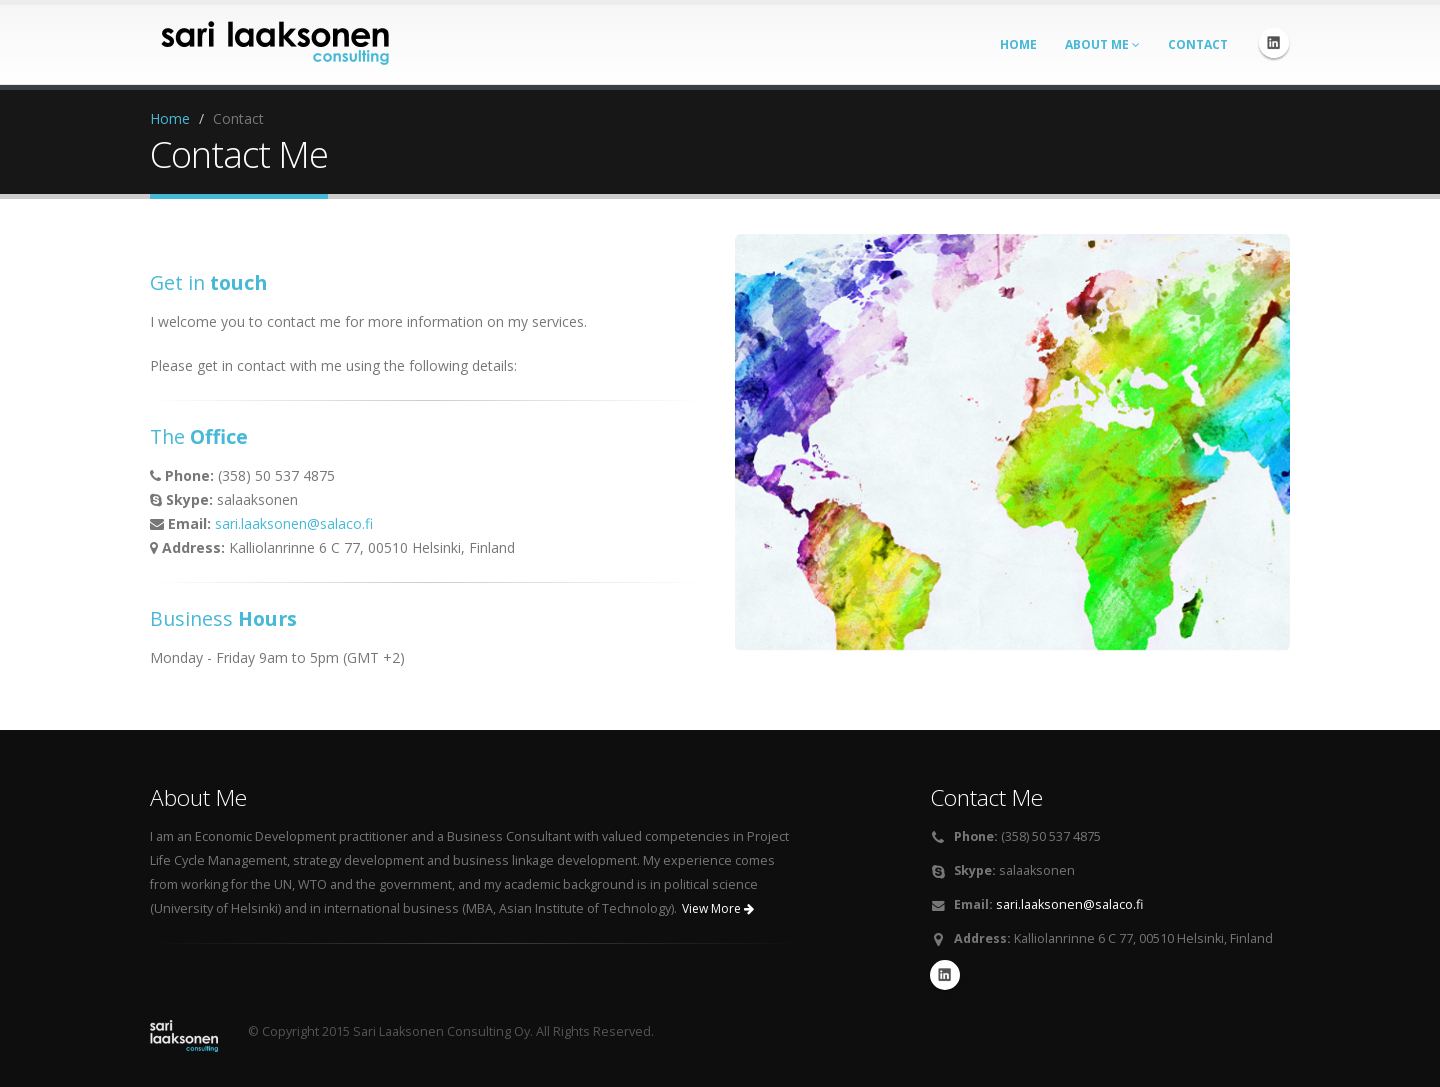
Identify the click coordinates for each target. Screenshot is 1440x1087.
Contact (1198, 44)
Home (1018, 44)
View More (718, 908)
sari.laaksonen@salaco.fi (294, 523)
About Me (1102, 44)
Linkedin (1274, 43)
